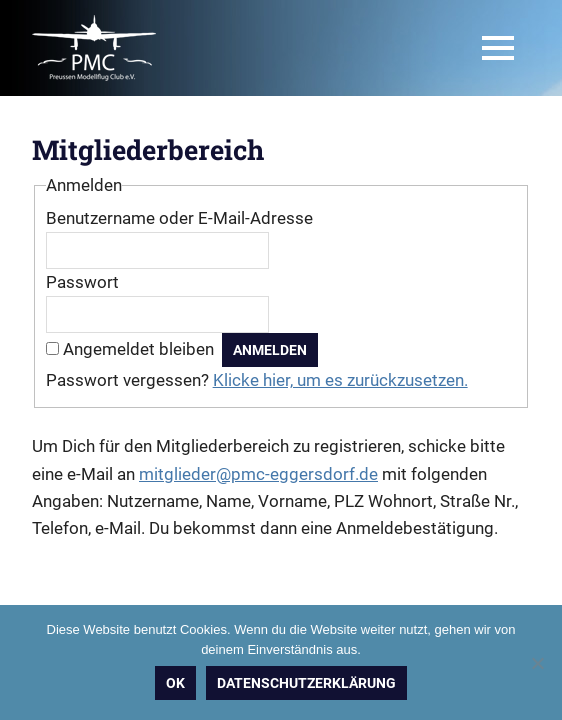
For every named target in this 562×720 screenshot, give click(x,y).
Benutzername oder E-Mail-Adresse (179, 218)
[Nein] (537, 663)
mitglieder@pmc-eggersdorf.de (258, 474)
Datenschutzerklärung (306, 683)
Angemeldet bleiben (138, 349)
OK (175, 683)
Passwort (82, 282)
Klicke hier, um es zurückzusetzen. (340, 380)
